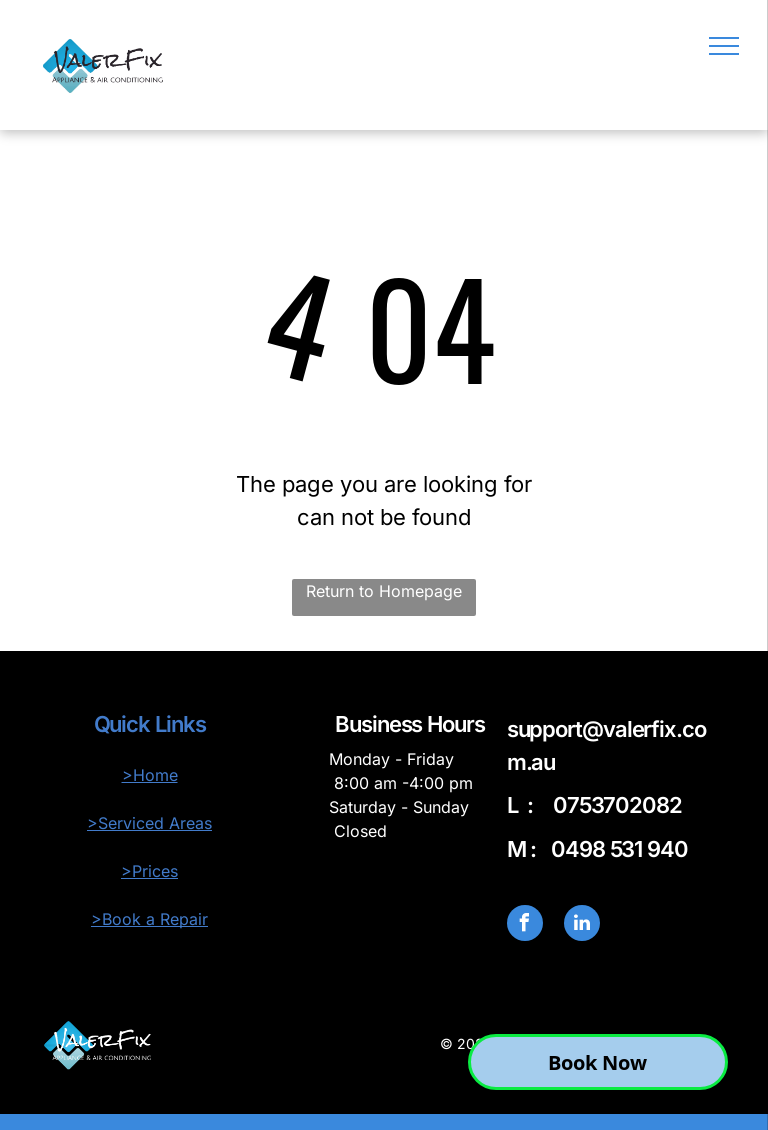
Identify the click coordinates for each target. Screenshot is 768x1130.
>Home (150, 775)
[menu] (724, 46)
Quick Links (150, 724)
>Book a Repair (149, 919)
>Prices (149, 871)
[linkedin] (582, 925)
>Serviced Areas (149, 823)
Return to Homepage (384, 591)
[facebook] (525, 925)
